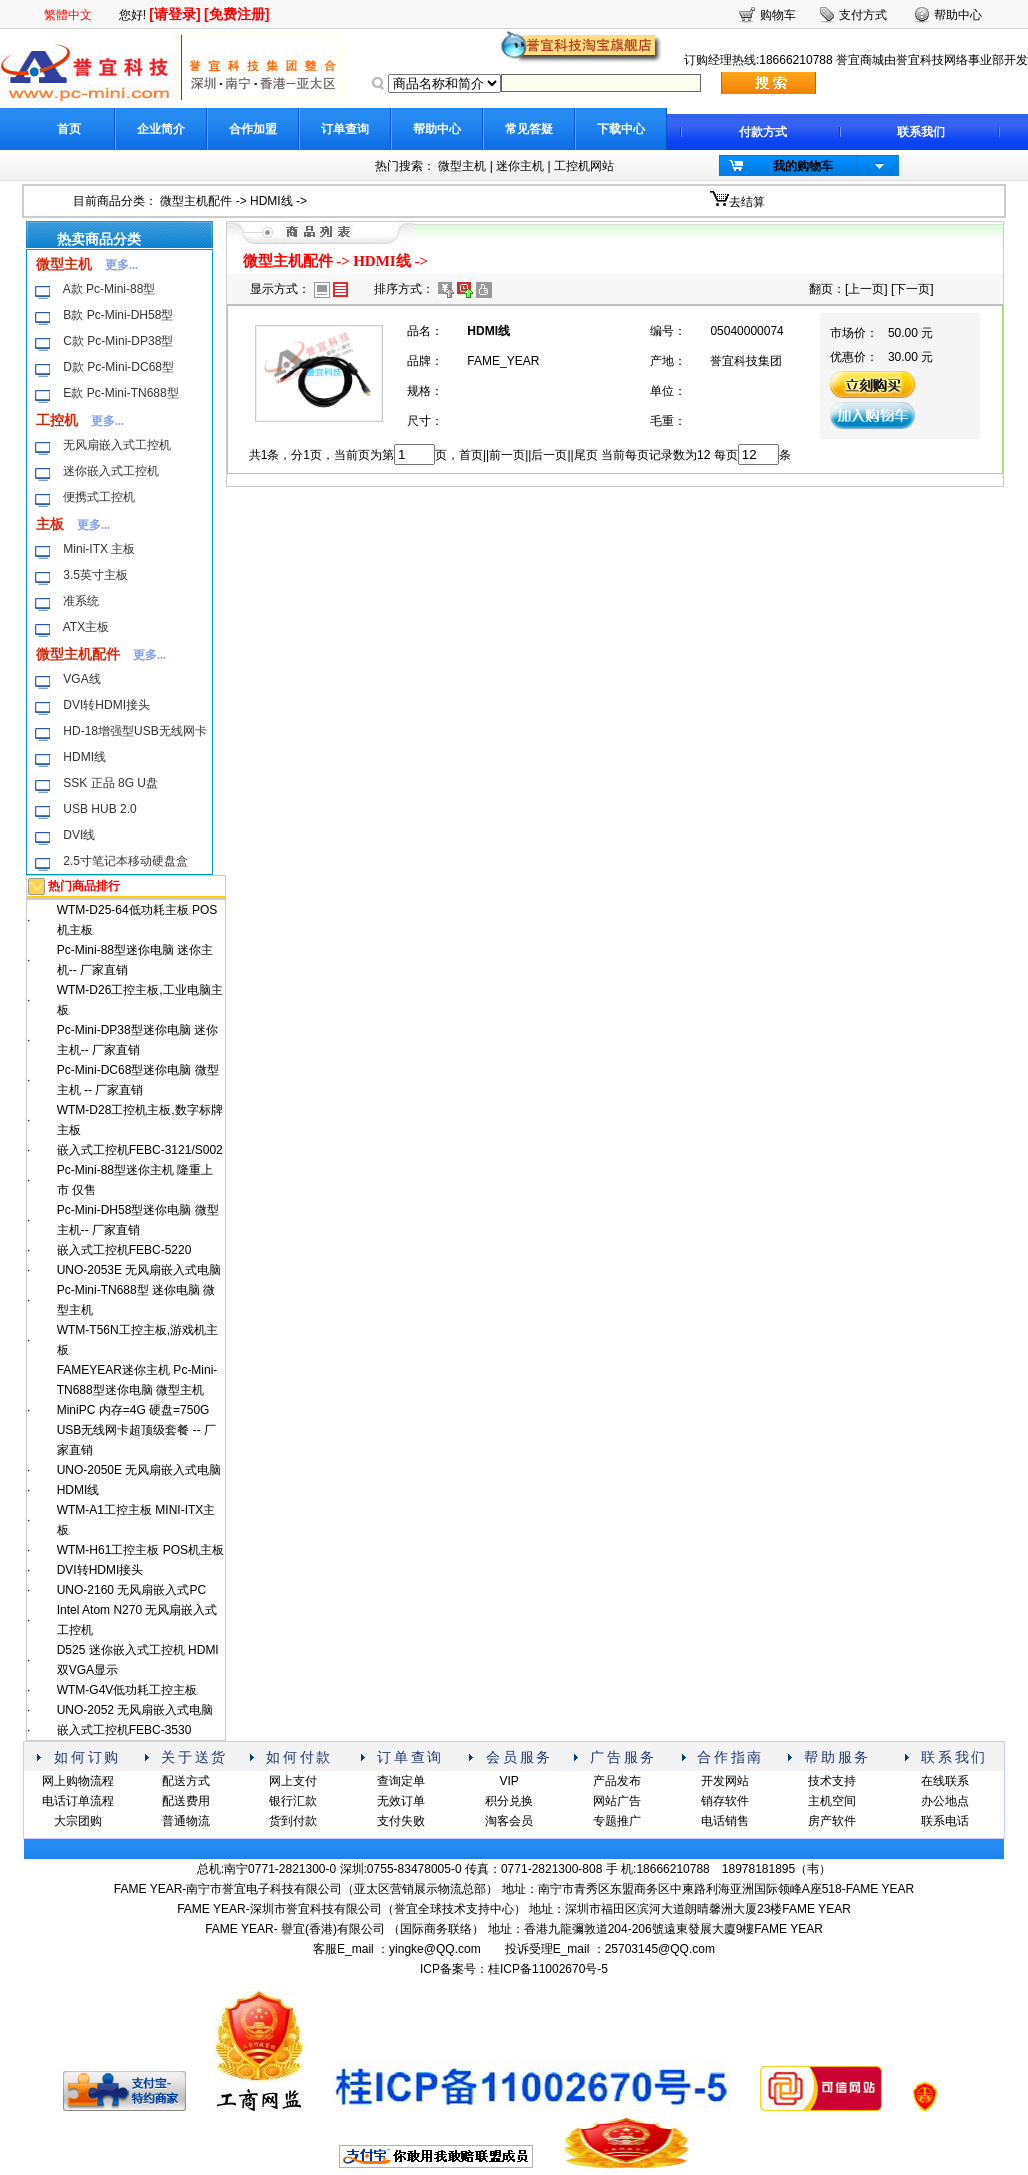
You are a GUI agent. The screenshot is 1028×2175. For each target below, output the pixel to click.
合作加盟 (253, 129)
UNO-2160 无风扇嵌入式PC (131, 1590)
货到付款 (293, 1821)
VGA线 (81, 679)
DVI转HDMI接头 (106, 705)
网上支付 (293, 1781)
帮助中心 (437, 129)
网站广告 (617, 1801)
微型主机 (462, 166)
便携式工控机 (99, 497)
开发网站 (725, 1781)
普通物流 (186, 1821)
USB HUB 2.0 (99, 809)
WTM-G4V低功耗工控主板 (127, 1690)
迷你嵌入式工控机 (111, 471)
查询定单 (401, 1781)
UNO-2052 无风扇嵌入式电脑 (135, 1710)
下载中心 (621, 129)
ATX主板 (86, 627)
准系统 (81, 601)
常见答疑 (529, 129)
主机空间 (832, 1801)
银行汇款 (293, 1801)
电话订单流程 (78, 1801)
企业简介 (161, 129)
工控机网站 (584, 166)
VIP (508, 1781)
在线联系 (945, 1781)
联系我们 (921, 132)
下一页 (912, 289)
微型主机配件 (196, 201)
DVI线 (79, 835)
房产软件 (832, 1821)
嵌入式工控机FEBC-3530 (124, 1730)
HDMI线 (271, 201)
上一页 (866, 289)
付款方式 (763, 132)
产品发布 (617, 1781)
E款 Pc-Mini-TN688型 (120, 393)
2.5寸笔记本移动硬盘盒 (125, 861)
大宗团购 (78, 1821)
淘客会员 (509, 1821)
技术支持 (832, 1781)
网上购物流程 (78, 1781)
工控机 (57, 420)
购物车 (778, 15)
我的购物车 (803, 166)
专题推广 (617, 1821)
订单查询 (345, 129)
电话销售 (725, 1821)
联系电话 (945, 1821)
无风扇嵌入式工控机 (117, 445)
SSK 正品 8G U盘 (110, 783)
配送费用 (186, 1801)
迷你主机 (520, 166)
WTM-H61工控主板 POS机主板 (140, 1550)
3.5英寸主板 (95, 575)
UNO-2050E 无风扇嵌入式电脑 (139, 1470)
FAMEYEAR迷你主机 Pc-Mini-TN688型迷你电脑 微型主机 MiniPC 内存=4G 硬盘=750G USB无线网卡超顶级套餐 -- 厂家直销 (137, 1410)
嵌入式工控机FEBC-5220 (124, 1250)
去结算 (747, 202)
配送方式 (186, 1781)
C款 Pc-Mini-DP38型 (118, 341)
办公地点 (945, 1801)
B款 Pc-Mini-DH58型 (118, 315)
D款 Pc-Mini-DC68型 (118, 367)
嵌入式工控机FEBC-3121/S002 (140, 1150)
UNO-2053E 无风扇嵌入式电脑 (139, 1270)
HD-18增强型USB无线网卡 (134, 731)
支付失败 (401, 1821)
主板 (50, 524)
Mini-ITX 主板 (99, 549)
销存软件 (725, 1801)
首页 (69, 129)
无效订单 (401, 1801)
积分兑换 (509, 1801)
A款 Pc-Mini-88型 (109, 289)
